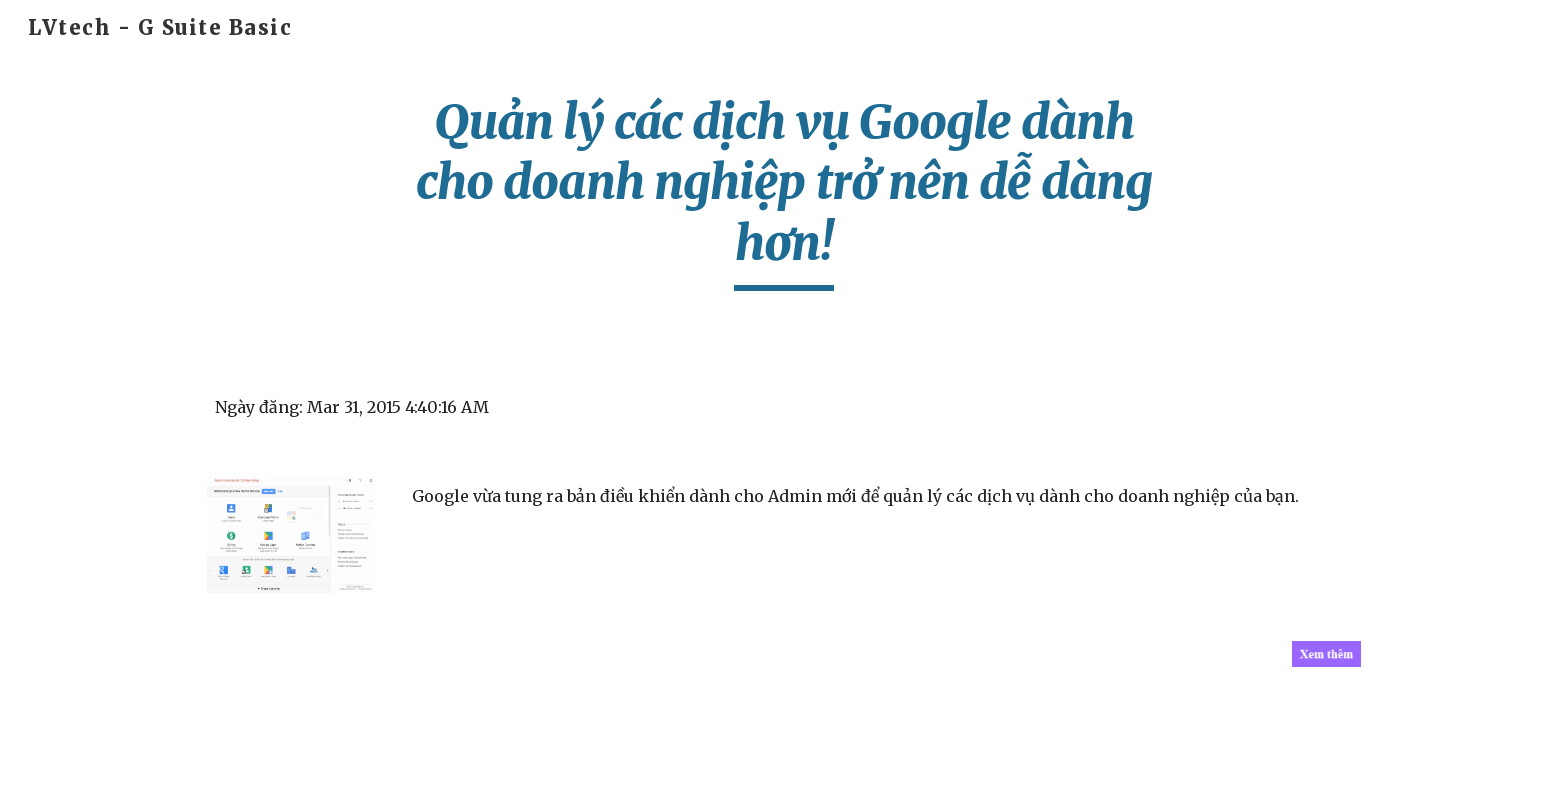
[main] (784, 191)
